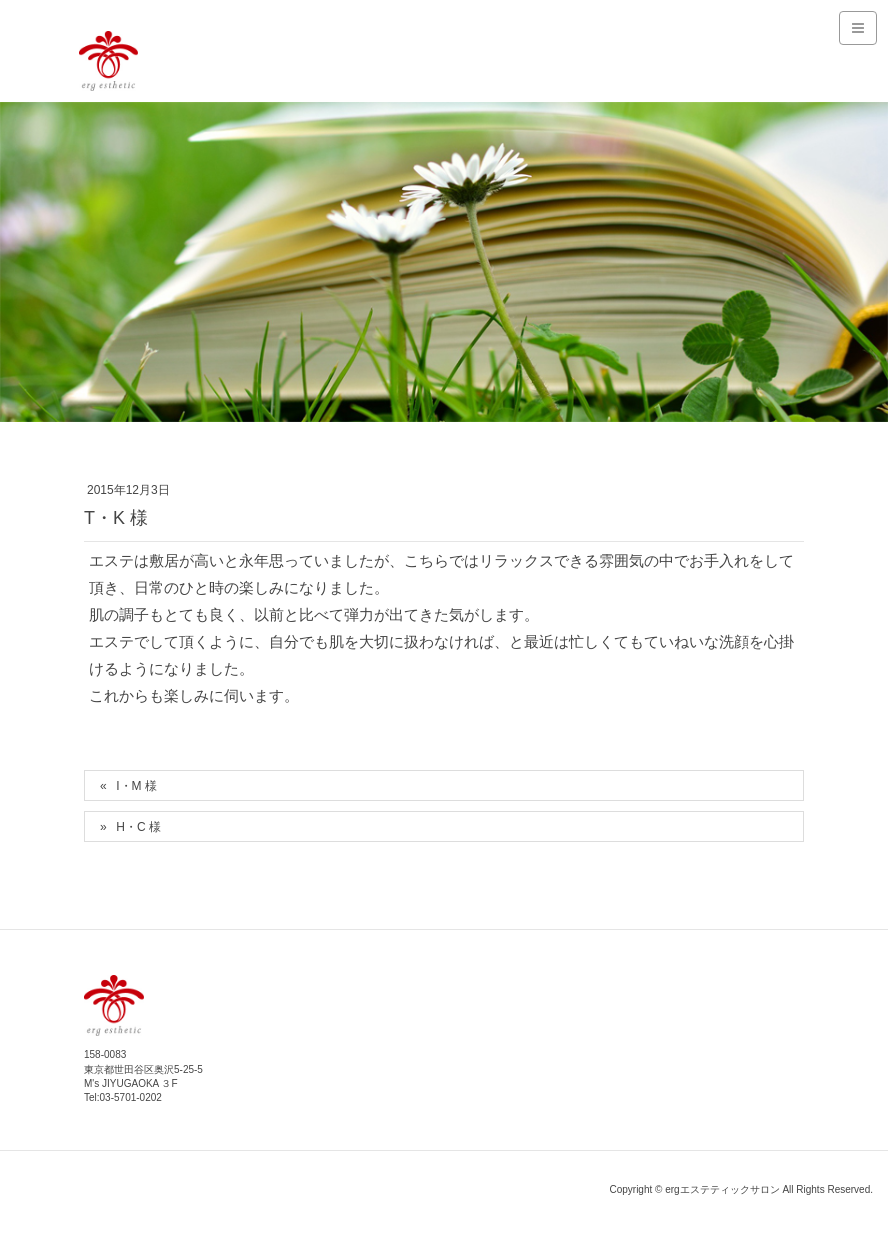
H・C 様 (138, 827)
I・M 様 (136, 786)
